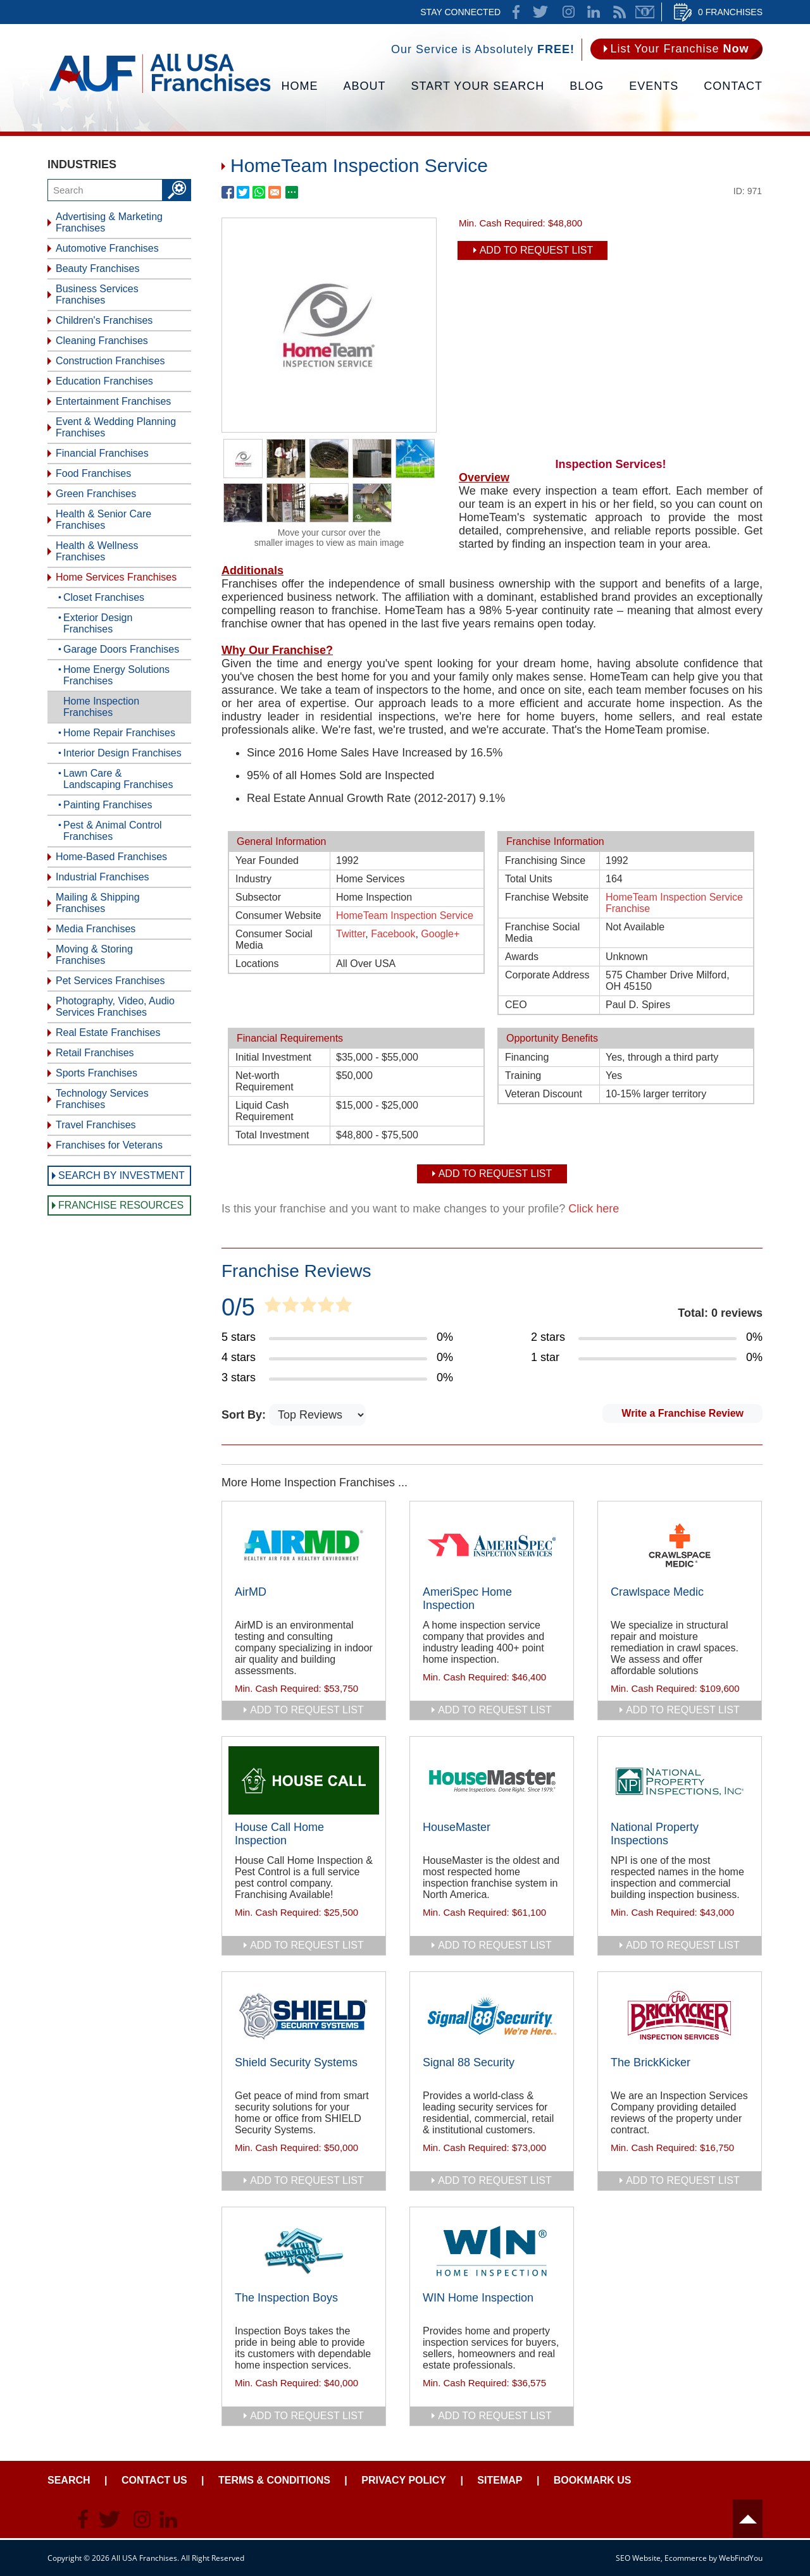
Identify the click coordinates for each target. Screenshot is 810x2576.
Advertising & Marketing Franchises (109, 222)
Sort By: (245, 1414)
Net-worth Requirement (264, 1081)
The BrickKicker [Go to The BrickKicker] (650, 2062)
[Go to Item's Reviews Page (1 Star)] (647, 1358)
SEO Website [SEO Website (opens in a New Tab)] (638, 2558)
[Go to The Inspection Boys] (303, 2251)
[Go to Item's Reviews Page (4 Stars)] (337, 1358)
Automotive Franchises (107, 248)
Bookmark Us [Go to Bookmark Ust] (593, 2480)
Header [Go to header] (748, 2518)
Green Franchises (96, 493)
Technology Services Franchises (102, 1099)
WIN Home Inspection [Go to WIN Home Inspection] (478, 2297)
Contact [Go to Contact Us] (733, 86)
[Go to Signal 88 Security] (491, 2015)
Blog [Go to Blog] (587, 86)
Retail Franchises (95, 1052)
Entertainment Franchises (113, 401)
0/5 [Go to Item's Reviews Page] (238, 1307)
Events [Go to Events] (653, 86)
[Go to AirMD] (303, 1545)
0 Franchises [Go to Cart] (730, 12)
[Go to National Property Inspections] (679, 1780)
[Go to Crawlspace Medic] (679, 1545)
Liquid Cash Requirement (264, 1111)
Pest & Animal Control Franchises (112, 831)
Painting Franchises (108, 804)
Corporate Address (547, 975)
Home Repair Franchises (119, 732)
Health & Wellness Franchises (97, 551)
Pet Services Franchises (110, 980)
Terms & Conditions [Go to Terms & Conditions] (274, 2480)
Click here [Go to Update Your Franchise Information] (593, 1208)
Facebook (393, 933)
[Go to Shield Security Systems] (303, 2015)
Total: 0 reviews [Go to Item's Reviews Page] (720, 1313)
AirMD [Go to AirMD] (250, 1592)
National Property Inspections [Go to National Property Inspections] (655, 1834)
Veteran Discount (543, 1093)
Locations (257, 963)
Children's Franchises (104, 320)
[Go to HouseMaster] (491, 1780)
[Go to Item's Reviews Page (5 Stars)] (337, 1338)
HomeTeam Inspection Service (404, 915)
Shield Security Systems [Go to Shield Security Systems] (296, 2062)
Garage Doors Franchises (121, 649)
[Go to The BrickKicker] (679, 2015)
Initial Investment (273, 1057)
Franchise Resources (121, 1205)
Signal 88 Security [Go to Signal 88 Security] (468, 2062)
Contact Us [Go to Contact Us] (154, 2480)
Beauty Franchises (98, 268)
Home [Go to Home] (300, 86)
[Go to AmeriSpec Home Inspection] (491, 1545)
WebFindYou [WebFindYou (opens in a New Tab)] (741, 2558)
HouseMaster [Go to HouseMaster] (456, 1827)
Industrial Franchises (102, 877)
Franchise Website (547, 897)
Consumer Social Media (274, 939)
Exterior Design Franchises (97, 623)
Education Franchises (104, 381)
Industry (253, 878)
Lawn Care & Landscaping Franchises (118, 779)
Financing (527, 1057)
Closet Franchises (103, 597)
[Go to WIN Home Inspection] (491, 2251)
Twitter (350, 933)
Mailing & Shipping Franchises (98, 903)
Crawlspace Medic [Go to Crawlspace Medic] (657, 1592)
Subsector (258, 897)
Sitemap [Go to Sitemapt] (499, 2480)
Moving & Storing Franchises (94, 955)
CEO (516, 1004)
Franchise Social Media (542, 932)
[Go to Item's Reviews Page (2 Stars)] (647, 1338)
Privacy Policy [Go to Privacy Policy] (403, 2480)
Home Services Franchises (116, 577)
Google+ (440, 933)
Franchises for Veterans (109, 1145)
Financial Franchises (102, 453)
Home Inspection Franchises (101, 707)
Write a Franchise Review (682, 1413)
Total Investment (272, 1135)
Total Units (528, 878)
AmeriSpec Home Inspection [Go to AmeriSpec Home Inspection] (467, 1599)
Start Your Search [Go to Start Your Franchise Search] (478, 86)
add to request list (307, 1709)
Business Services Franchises (97, 294)
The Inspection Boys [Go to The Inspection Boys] (286, 2297)
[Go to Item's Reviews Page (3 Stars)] (337, 1378)
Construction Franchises (110, 360)
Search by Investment (121, 1175)
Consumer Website (278, 915)
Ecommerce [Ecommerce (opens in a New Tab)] (685, 2558)
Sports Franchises (96, 1073)
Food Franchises (93, 473)
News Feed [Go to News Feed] (619, 12)
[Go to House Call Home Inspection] (303, 1780)
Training (523, 1075)
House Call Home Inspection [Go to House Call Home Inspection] (279, 1834)
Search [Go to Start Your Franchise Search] (68, 2480)
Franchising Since (545, 860)
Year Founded (267, 860)
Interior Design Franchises (122, 753)
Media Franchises (95, 928)
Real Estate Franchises (108, 1032)
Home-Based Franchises (111, 856)
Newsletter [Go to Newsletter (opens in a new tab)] (644, 12)
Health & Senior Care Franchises (103, 519)
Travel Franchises (96, 1124)
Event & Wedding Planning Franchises (116, 427)
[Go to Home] (159, 91)
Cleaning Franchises (102, 340)
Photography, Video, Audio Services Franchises (115, 1006)
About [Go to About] (365, 86)
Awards (522, 956)
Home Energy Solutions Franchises (116, 675)
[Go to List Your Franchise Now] (676, 49)
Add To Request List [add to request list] (537, 250)
